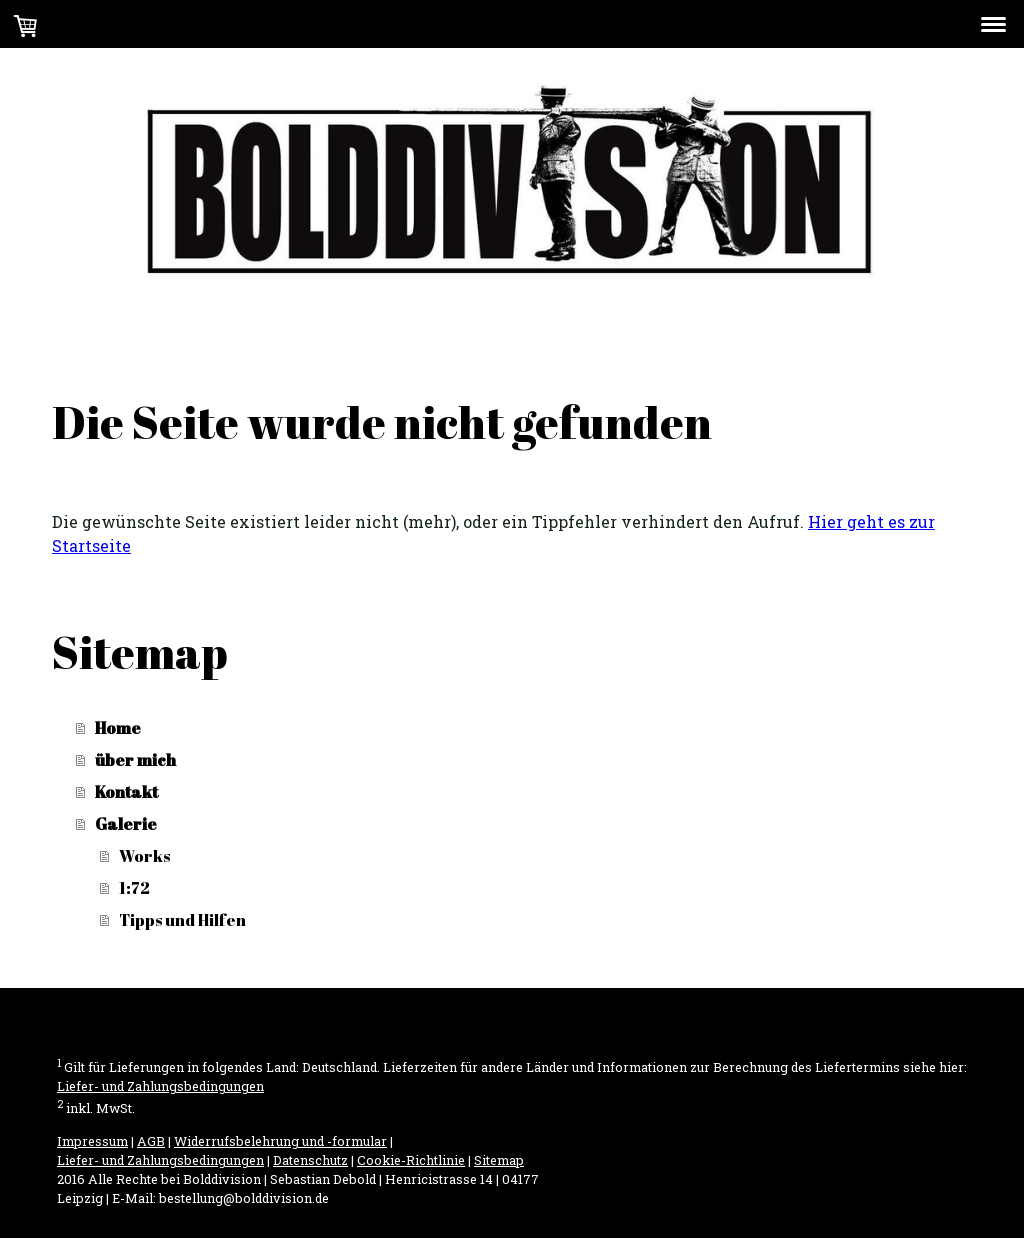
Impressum (92, 1141)
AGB (151, 1141)
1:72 (134, 888)
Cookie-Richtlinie (411, 1160)
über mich (135, 760)
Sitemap (499, 1160)
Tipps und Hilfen (182, 920)
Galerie (126, 824)
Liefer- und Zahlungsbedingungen (160, 1086)
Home (118, 728)
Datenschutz (310, 1160)
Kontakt (126, 792)
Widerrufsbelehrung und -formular (280, 1141)
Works (144, 856)
